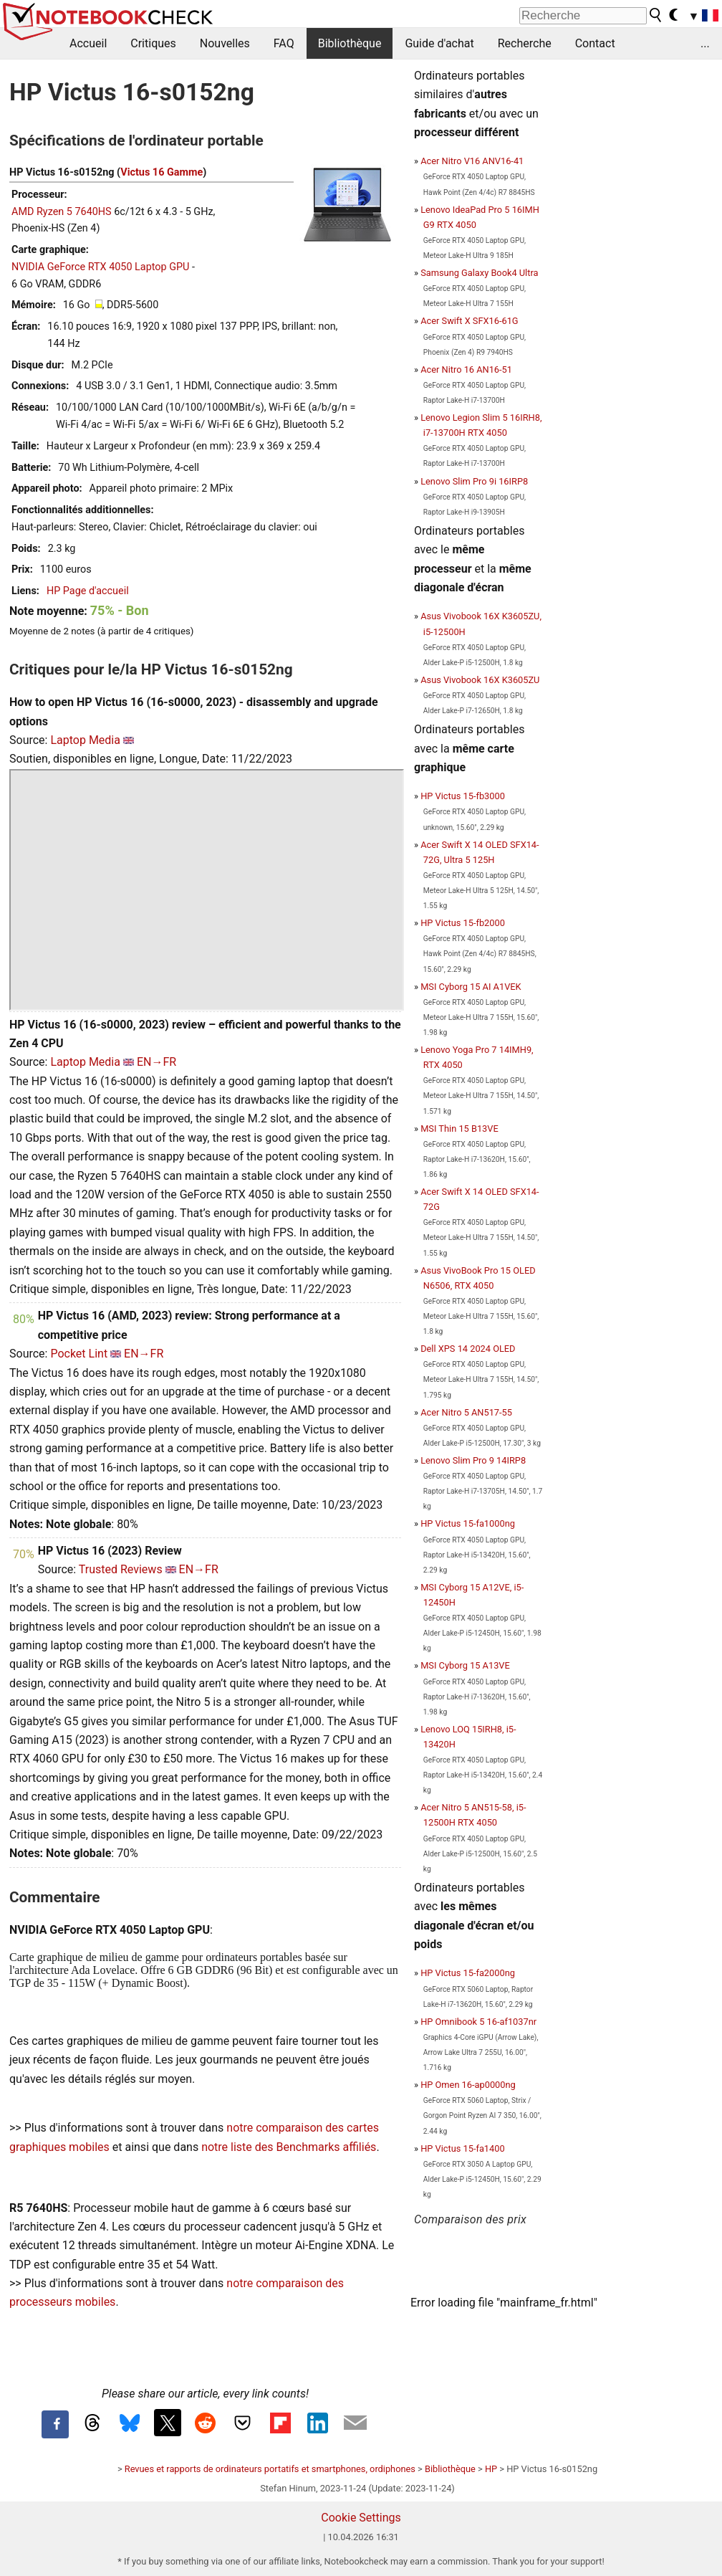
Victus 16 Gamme (161, 172)
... (705, 43)
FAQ (284, 43)
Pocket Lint (78, 1353)
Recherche (525, 43)
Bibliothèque (350, 43)
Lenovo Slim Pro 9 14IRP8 (473, 1460)
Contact (595, 43)
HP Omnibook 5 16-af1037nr (478, 2021)
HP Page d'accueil (88, 591)
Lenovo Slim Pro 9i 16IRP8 (474, 481)
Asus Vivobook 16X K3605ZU (479, 679)
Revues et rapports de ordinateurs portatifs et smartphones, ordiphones (270, 2468)
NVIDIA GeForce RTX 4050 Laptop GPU (100, 267)
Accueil (88, 43)
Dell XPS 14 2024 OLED (467, 1348)
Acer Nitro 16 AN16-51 (466, 369)
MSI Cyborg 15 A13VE (465, 1665)
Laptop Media (85, 740)
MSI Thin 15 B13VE (459, 1128)
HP (491, 2468)
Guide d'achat (439, 43)
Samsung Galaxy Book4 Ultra (479, 272)
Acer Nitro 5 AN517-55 (466, 1412)
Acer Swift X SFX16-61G (469, 320)
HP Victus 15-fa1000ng (467, 1523)
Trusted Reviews (121, 1569)
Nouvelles (225, 43)
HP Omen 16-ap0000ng (468, 2084)
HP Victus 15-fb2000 (462, 922)
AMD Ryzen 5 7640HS (61, 212)
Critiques (153, 43)
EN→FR (156, 1062)
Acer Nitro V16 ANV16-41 (472, 161)
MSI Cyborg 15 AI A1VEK (470, 986)
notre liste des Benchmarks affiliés (288, 2147)
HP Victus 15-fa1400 (462, 2148)
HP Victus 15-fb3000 (462, 796)
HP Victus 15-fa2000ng (467, 1972)
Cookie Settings (361, 2517)
